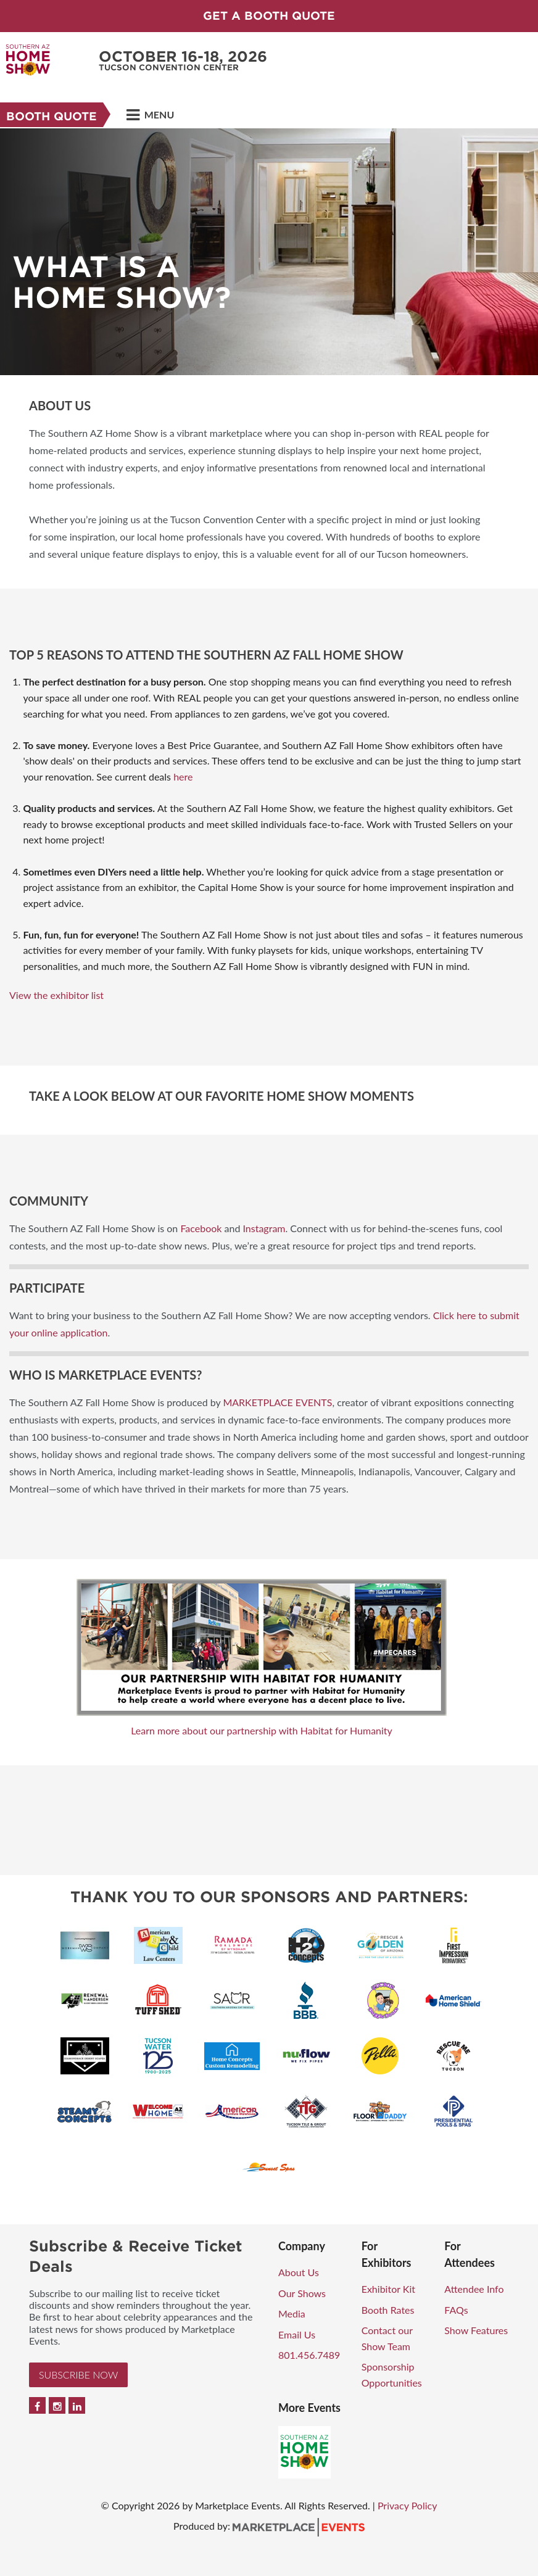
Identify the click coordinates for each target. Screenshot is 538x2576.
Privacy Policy (407, 2505)
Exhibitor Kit (388, 2289)
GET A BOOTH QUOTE (269, 15)
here (182, 776)
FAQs (456, 2310)
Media (291, 2313)
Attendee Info (473, 2289)
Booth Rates (388, 2310)
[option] (269, 251)
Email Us (296, 2334)
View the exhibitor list (56, 995)
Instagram (263, 1228)
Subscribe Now (78, 2374)
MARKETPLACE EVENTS (277, 1402)
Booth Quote (51, 116)
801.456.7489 (309, 2355)
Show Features (476, 2330)
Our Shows (302, 2293)
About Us (298, 2272)
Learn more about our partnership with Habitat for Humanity (261, 1730)
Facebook (200, 1228)
